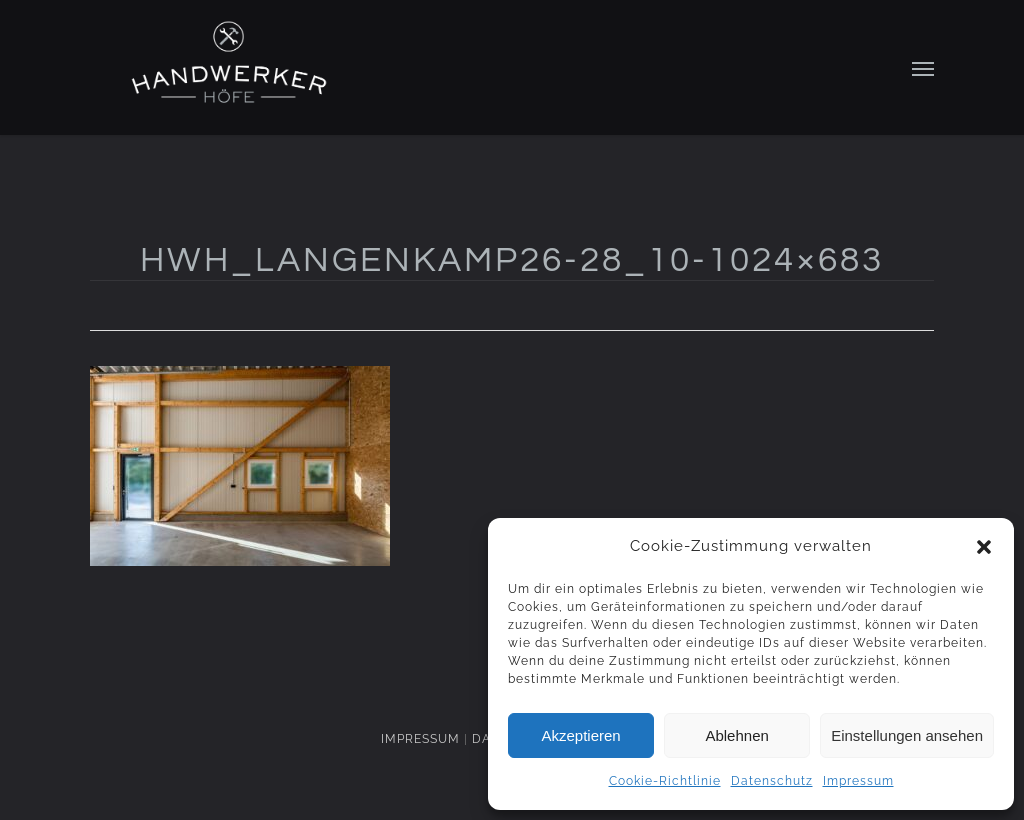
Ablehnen (736, 735)
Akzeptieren (580, 735)
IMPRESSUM (420, 739)
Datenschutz (772, 781)
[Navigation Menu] (923, 68)
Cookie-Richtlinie (665, 781)
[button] (984, 547)
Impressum (858, 781)
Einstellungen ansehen (907, 735)
